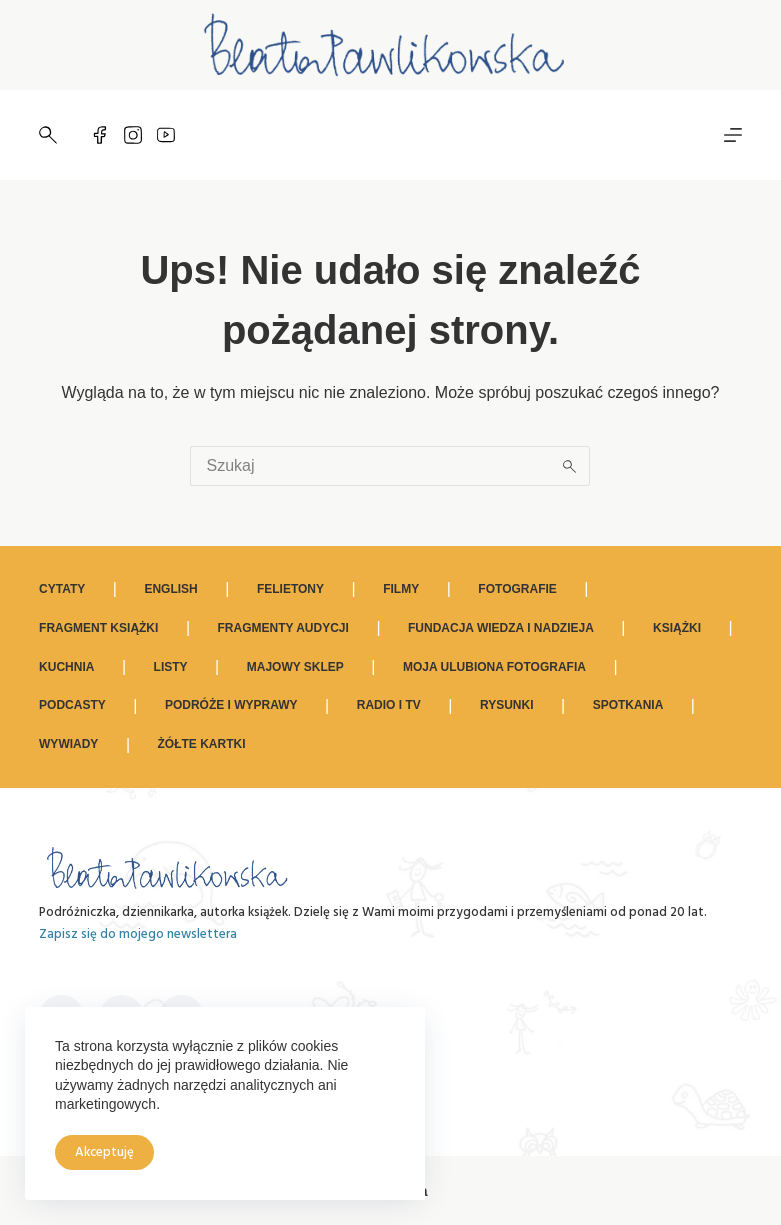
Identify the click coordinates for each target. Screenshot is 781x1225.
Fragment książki (98, 628)
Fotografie (517, 589)
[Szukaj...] (370, 466)
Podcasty (72, 705)
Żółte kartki (202, 744)
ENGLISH (170, 589)
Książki (677, 628)
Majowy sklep (295, 667)
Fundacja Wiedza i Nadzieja (501, 628)
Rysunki (507, 705)
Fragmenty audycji (283, 628)
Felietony (290, 589)
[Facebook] (100, 135)
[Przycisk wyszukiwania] (570, 466)
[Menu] (733, 135)
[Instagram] (133, 135)
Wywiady (68, 744)
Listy (171, 667)
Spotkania (628, 705)
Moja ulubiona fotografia (494, 667)
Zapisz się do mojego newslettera (138, 934)
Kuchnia (66, 667)
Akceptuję (104, 1152)
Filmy (401, 589)
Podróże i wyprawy (231, 705)
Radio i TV (389, 705)
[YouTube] (166, 135)
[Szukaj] (48, 135)
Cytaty (62, 589)
